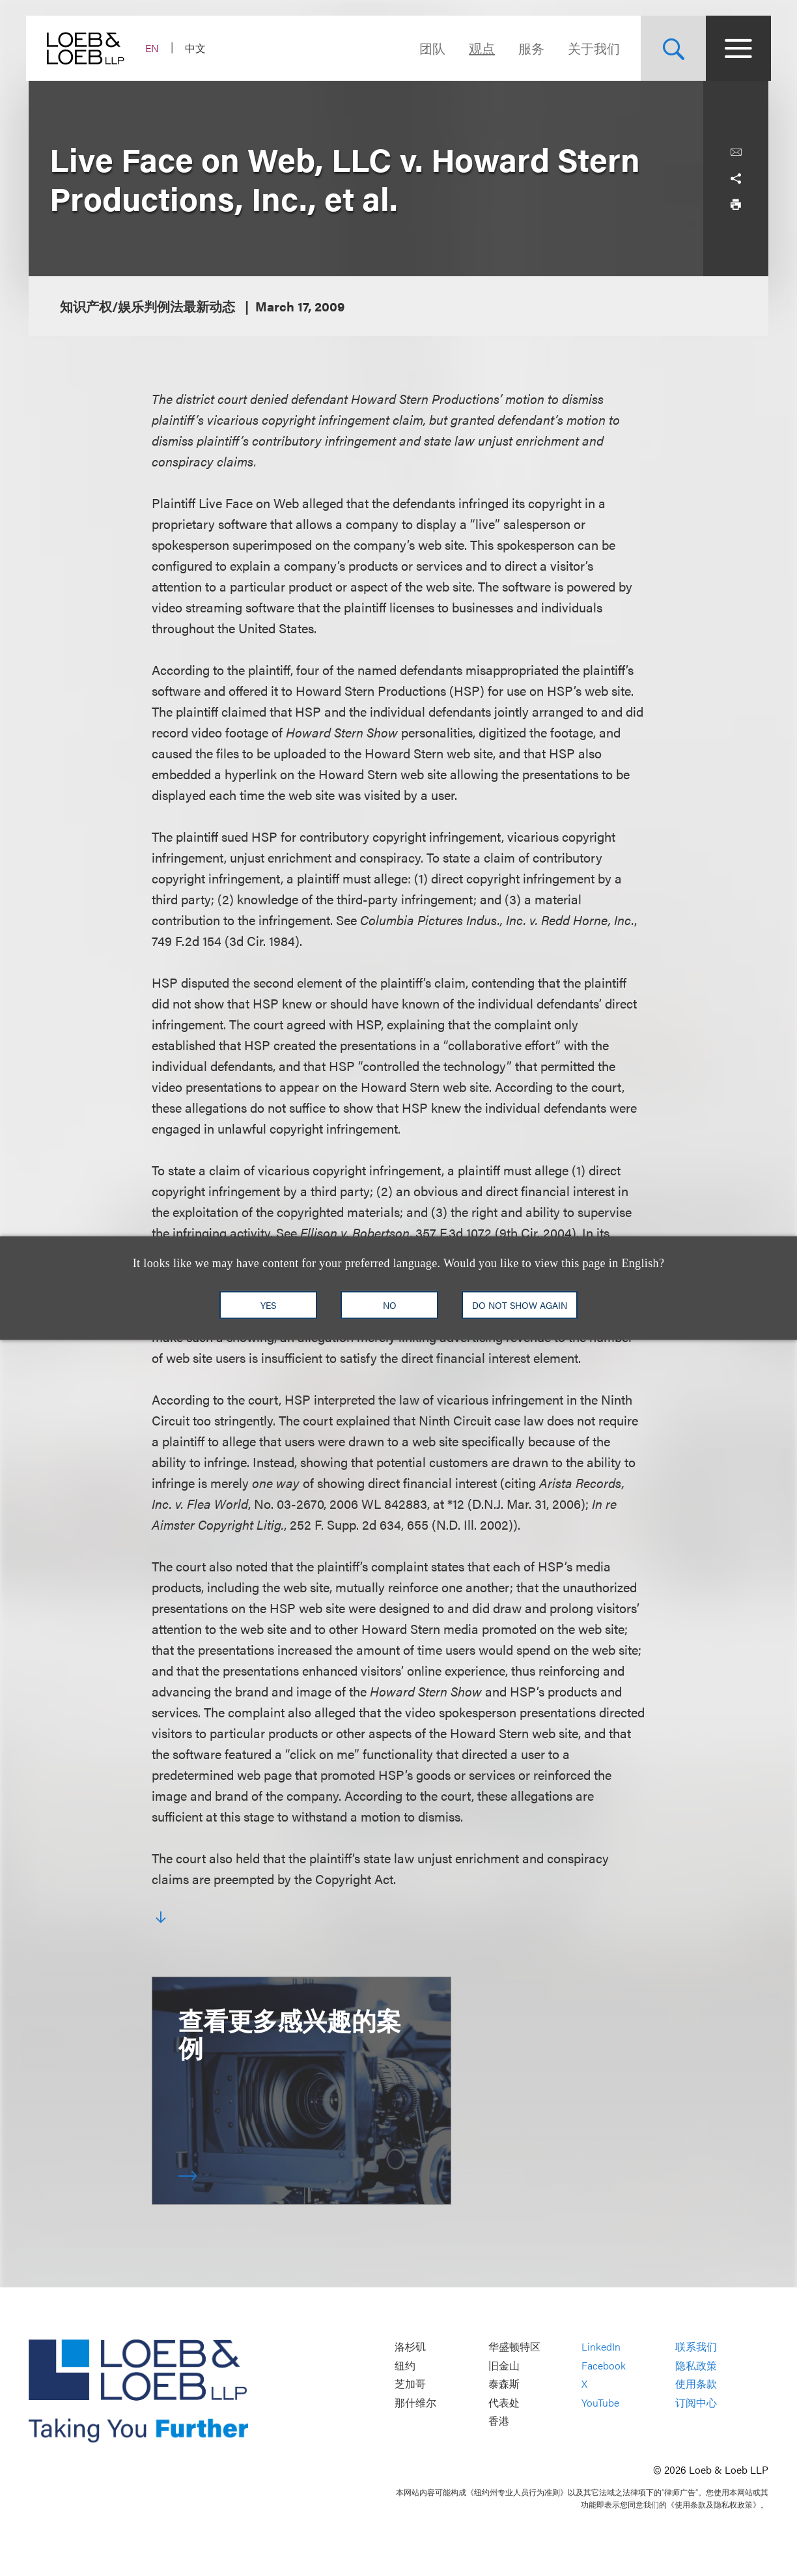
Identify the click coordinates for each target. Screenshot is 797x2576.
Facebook (603, 2365)
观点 (479, 47)
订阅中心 (696, 2402)
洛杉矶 (410, 2346)
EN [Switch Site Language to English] (154, 47)
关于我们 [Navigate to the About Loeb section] (591, 47)
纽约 (405, 2365)
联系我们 (696, 2346)
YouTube (600, 2402)
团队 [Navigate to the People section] (430, 47)
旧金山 (504, 2365)
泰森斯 (504, 2384)
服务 (529, 47)
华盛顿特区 (514, 2346)
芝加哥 (410, 2384)
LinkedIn (601, 2346)
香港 (498, 2421)
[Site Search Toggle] (670, 48)
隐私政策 (696, 2365)
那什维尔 (415, 2402)
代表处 (504, 2402)
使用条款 (696, 2384)
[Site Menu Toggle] (735, 48)
